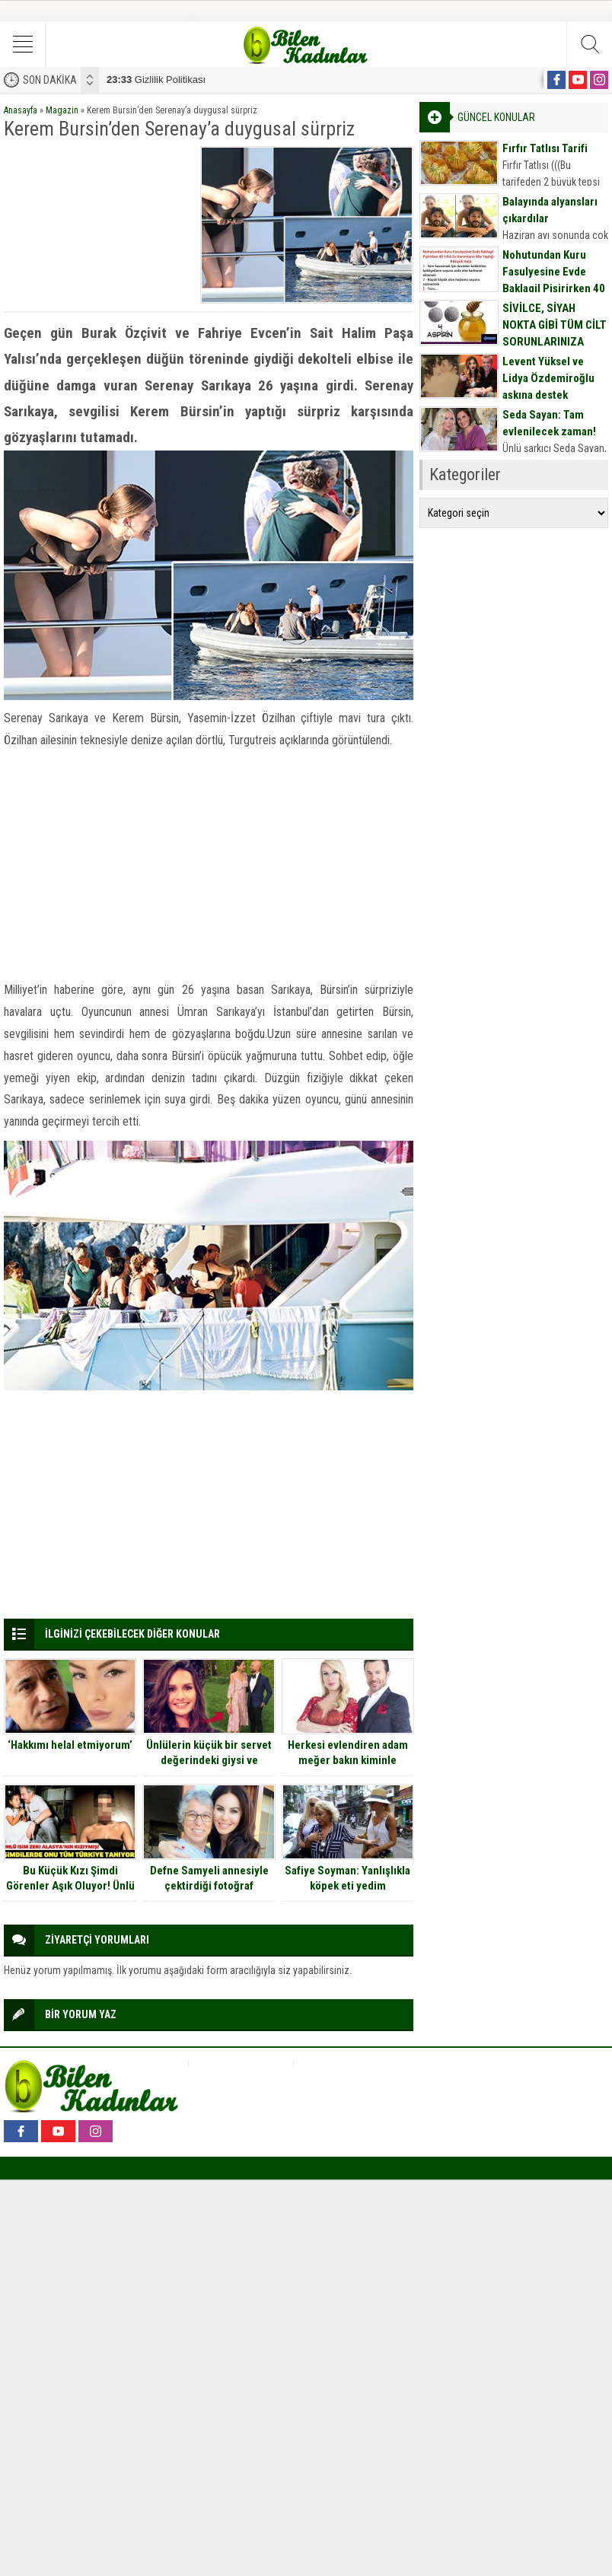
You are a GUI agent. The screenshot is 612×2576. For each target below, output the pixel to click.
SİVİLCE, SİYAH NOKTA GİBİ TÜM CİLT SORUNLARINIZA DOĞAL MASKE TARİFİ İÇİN (555, 341)
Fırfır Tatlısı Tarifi (545, 148)
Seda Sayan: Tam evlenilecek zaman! (549, 423)
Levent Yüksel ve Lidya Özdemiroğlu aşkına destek (548, 378)
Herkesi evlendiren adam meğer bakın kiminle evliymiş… (348, 1760)
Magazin (62, 110)
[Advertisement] (98, 222)
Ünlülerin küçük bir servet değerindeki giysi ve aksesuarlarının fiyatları (209, 1760)
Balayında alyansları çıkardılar (550, 210)
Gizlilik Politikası (156, 79)
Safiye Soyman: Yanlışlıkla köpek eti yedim (347, 1878)
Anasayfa (20, 110)
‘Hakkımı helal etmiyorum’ (70, 1745)
